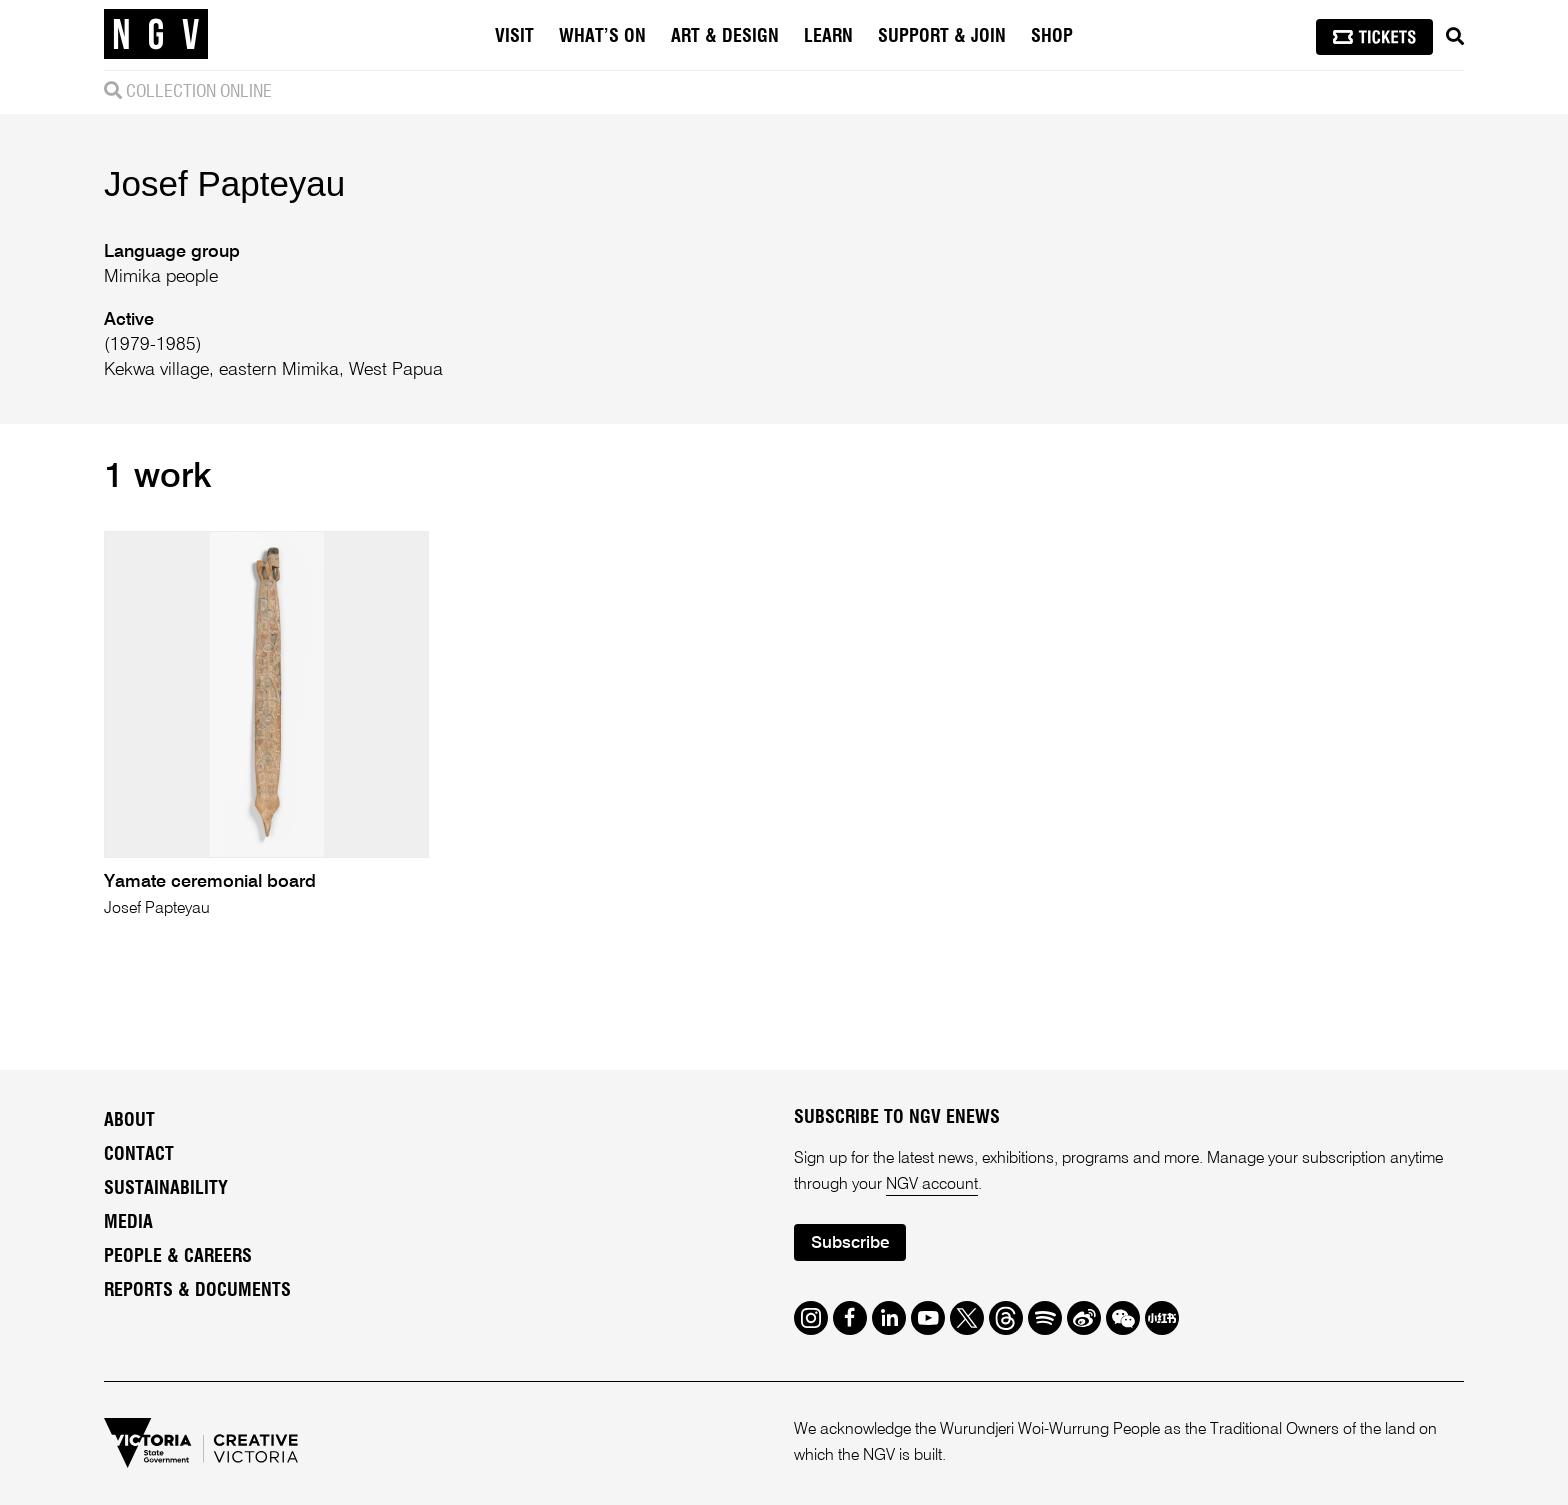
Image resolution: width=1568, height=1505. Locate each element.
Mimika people (161, 277)
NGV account (932, 1185)
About (129, 1121)
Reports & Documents (197, 1291)
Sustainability (166, 1189)
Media (128, 1223)
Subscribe (850, 1243)
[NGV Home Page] (156, 35)
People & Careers (178, 1257)
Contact (139, 1155)
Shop (1052, 37)
